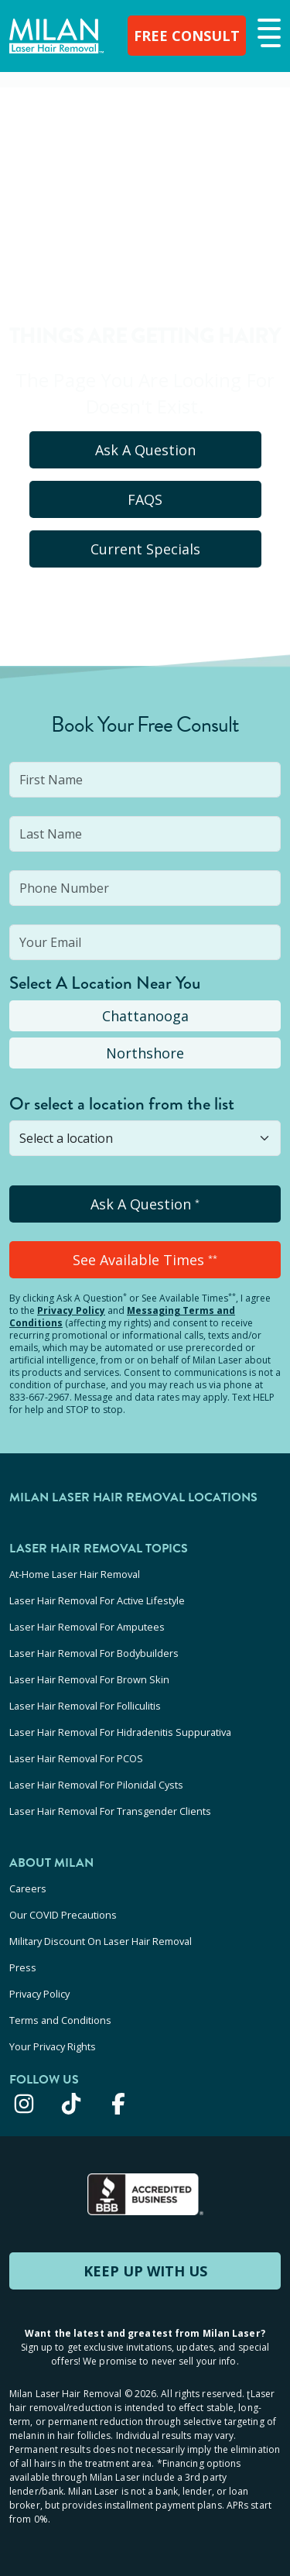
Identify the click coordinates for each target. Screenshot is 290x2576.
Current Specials (145, 549)
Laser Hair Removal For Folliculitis (85, 1706)
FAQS (145, 499)
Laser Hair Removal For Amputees (87, 1627)
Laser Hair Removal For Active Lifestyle (97, 1600)
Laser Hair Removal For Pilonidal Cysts (96, 1785)
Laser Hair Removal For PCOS (76, 1758)
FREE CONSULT (187, 35)
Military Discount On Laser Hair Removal (100, 1941)
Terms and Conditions (60, 2020)
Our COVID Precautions (63, 1915)
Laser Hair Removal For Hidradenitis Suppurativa (120, 1732)
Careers (27, 1888)
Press (22, 1967)
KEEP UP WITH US (145, 2271)
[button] (267, 34)
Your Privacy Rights (52, 2046)
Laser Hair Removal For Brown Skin (89, 1679)
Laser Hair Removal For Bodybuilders (94, 1653)
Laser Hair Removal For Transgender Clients (110, 1811)
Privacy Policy (71, 1310)
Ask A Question (145, 450)
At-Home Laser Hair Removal (74, 1574)
